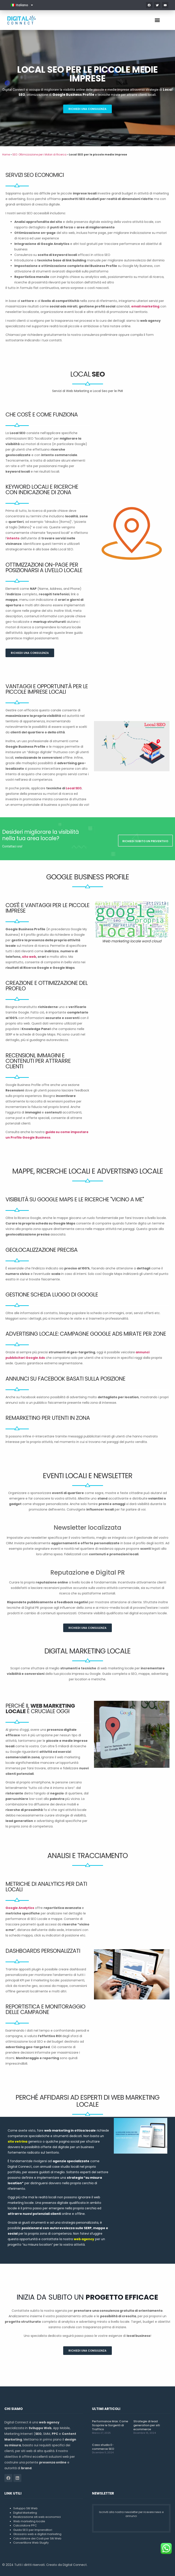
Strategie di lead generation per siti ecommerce (146, 2425)
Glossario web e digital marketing (37, 2534)
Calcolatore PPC (25, 2525)
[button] (157, 20)
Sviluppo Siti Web (25, 2508)
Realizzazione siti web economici (37, 2517)
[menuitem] (22, 5)
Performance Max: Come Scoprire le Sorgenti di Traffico (110, 2425)
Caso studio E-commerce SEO (103, 2447)
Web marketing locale (29, 2521)
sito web (29, 956)
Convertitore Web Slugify (31, 2543)
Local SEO (74, 788)
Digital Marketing (25, 2513)
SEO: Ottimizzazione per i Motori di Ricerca (39, 154)
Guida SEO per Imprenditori (32, 2530)
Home (6, 154)
